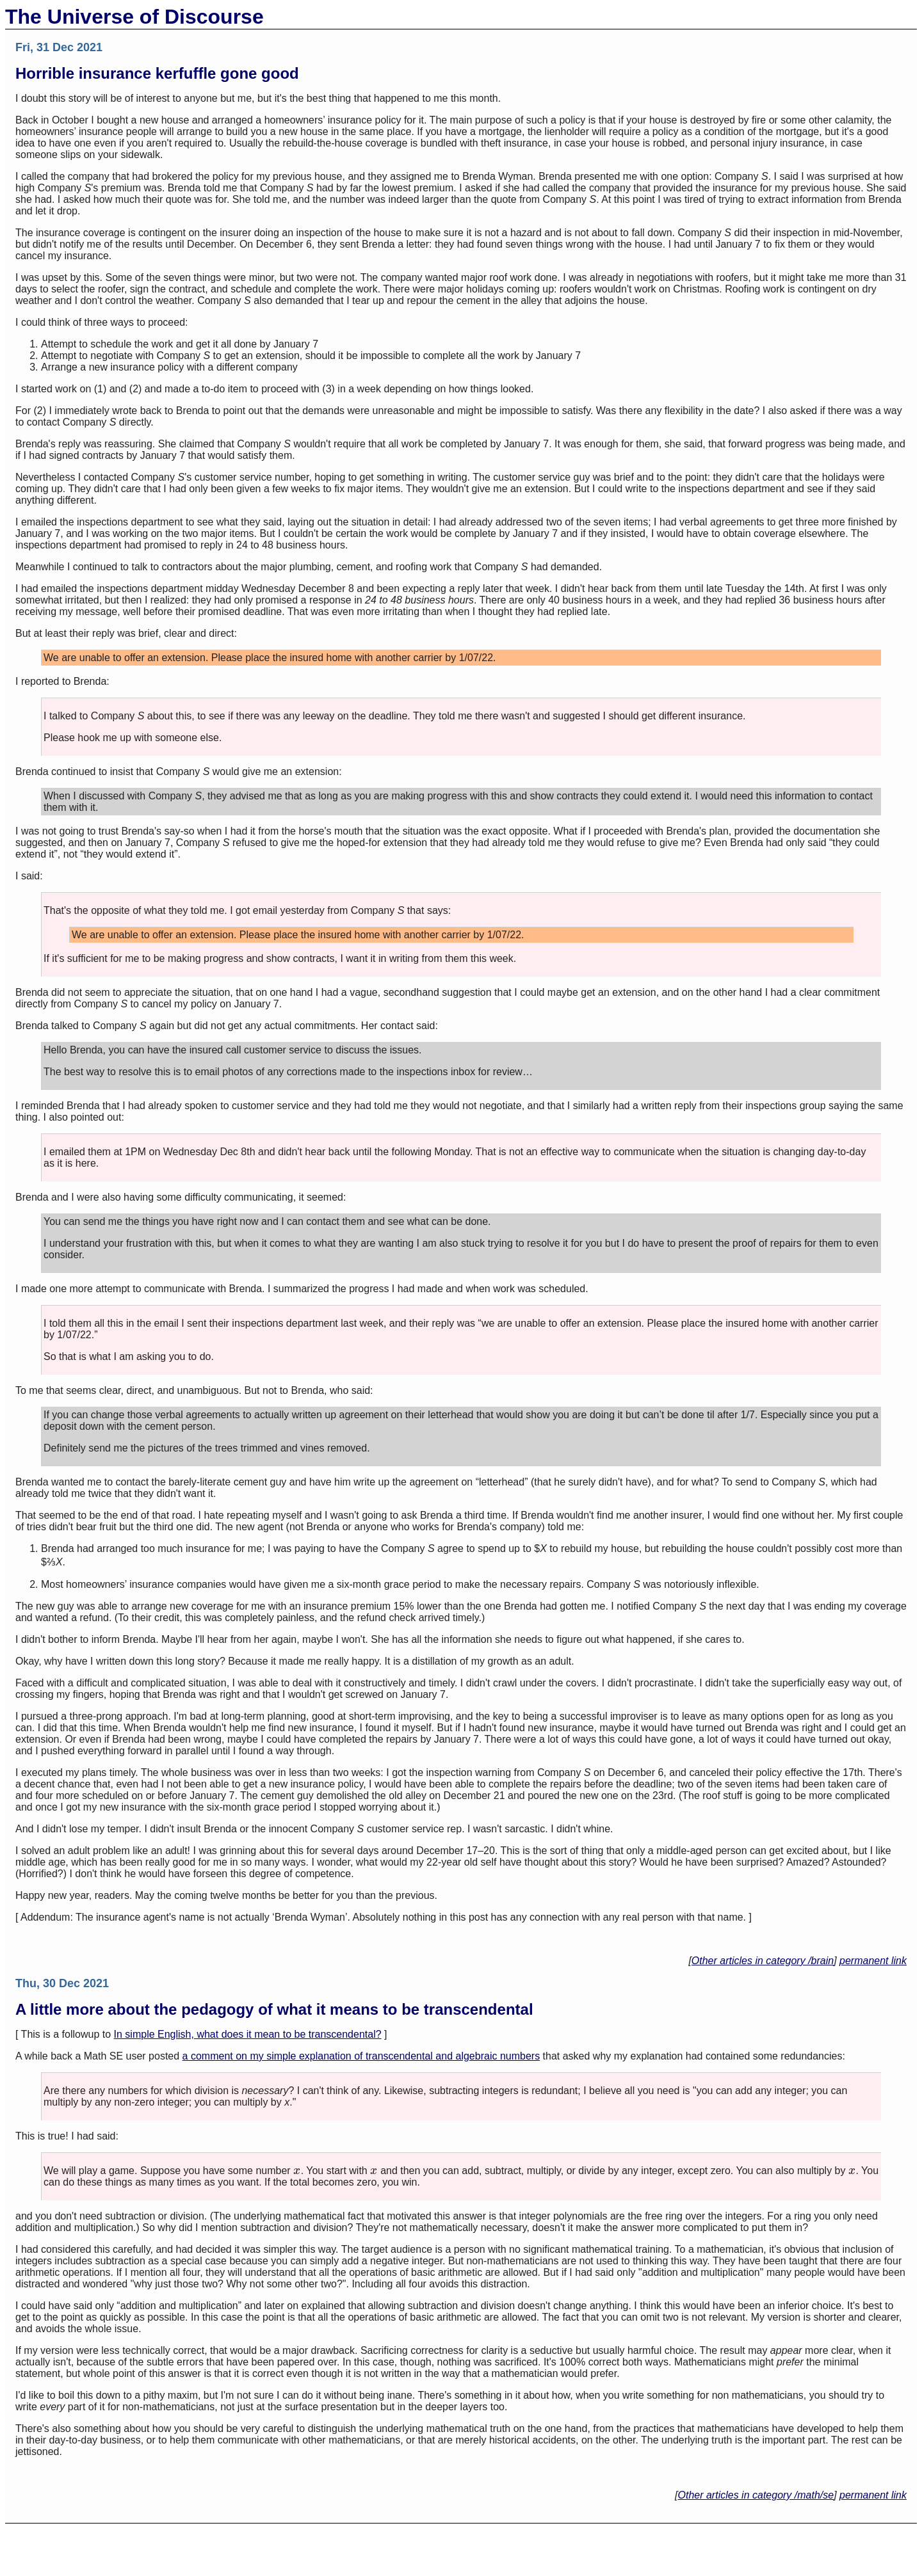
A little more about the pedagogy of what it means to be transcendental (274, 2009)
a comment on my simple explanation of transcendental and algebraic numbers (361, 2056)
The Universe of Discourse (134, 16)
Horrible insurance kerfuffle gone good (157, 73)
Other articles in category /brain (762, 1960)
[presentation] (297, 2170)
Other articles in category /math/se (756, 2495)
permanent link (873, 1960)
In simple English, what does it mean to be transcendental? (248, 2034)
